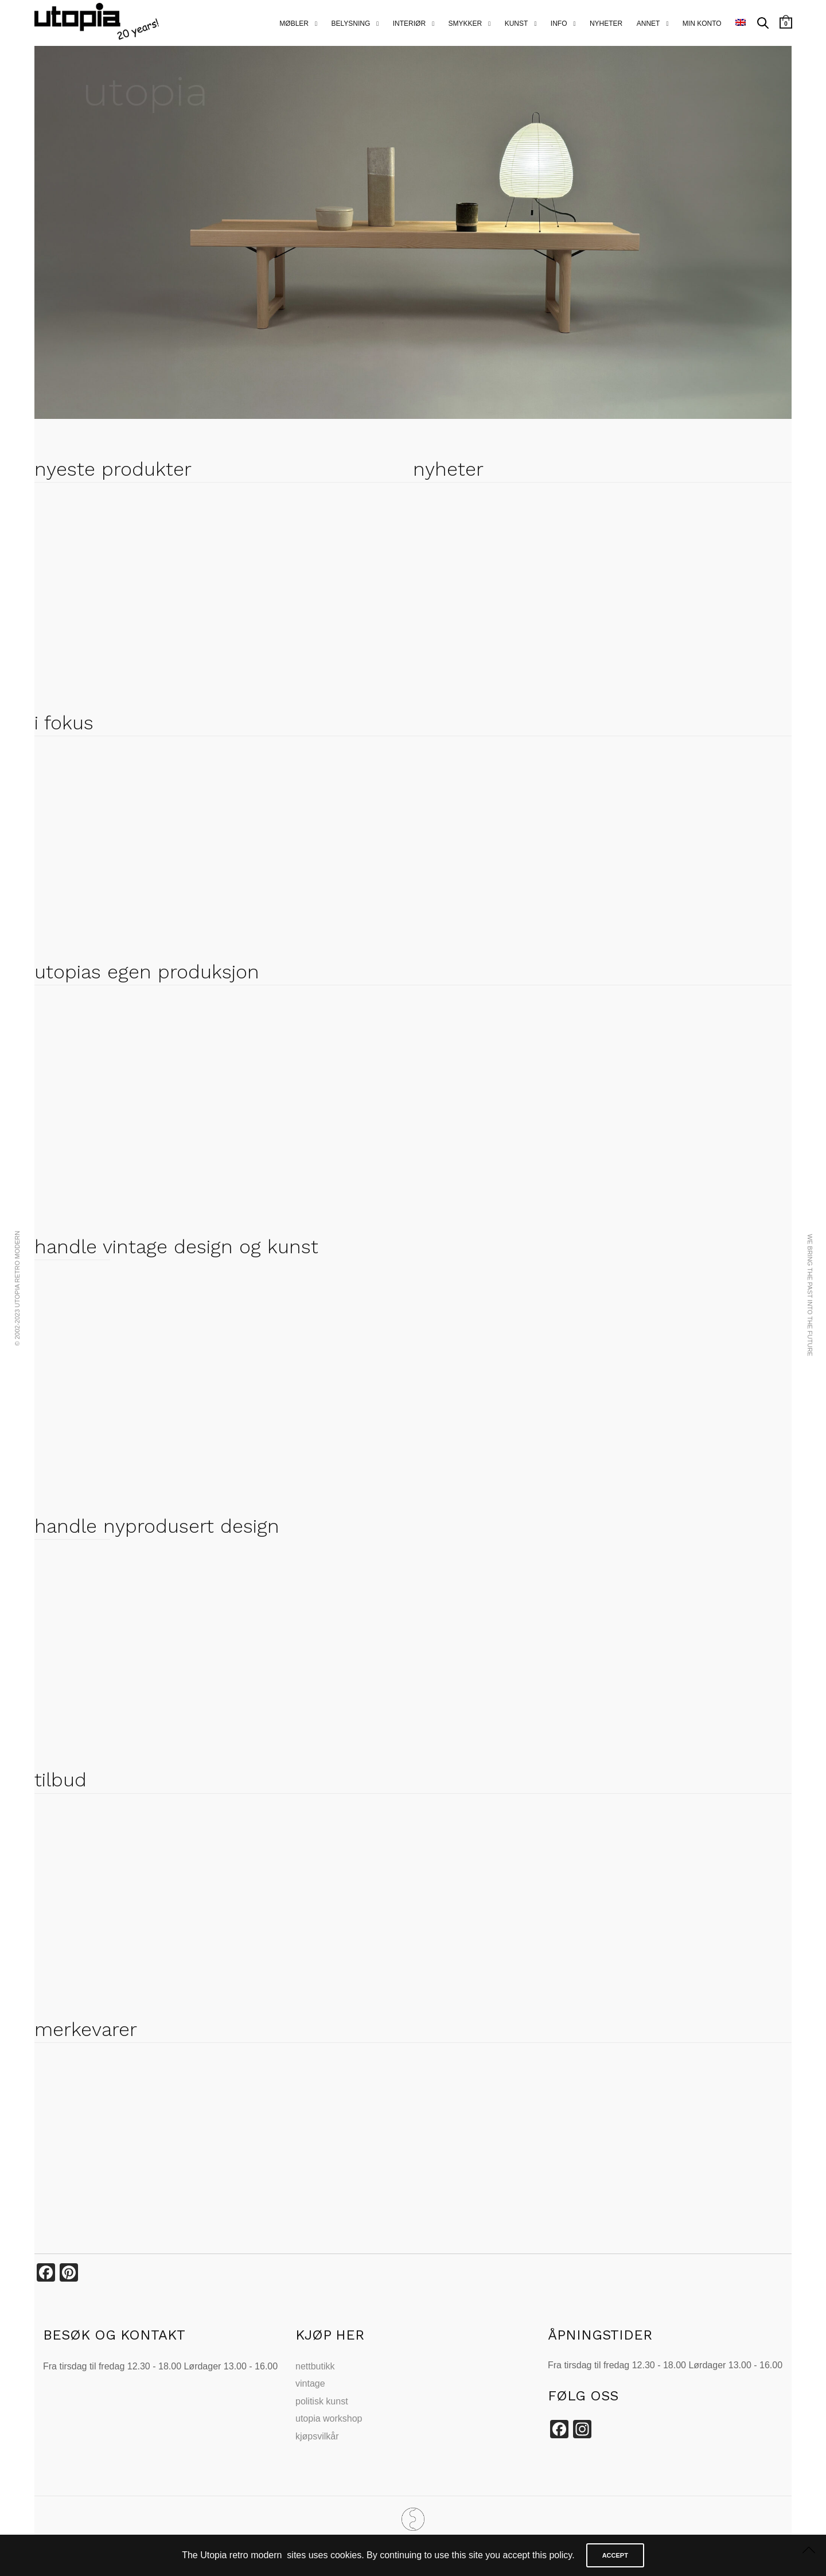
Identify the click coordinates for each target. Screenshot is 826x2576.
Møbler (294, 24)
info (559, 24)
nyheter (606, 24)
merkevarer (85, 2029)
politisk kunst (321, 2401)
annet (648, 24)
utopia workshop (329, 2418)
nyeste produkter (113, 468)
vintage (310, 2383)
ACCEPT (615, 2555)
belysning (350, 24)
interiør (409, 24)
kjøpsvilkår (317, 2436)
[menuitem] (740, 23)
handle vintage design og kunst (176, 1246)
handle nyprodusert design (156, 1525)
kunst (516, 24)
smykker (465, 24)
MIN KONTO (702, 24)
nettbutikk (314, 2366)
